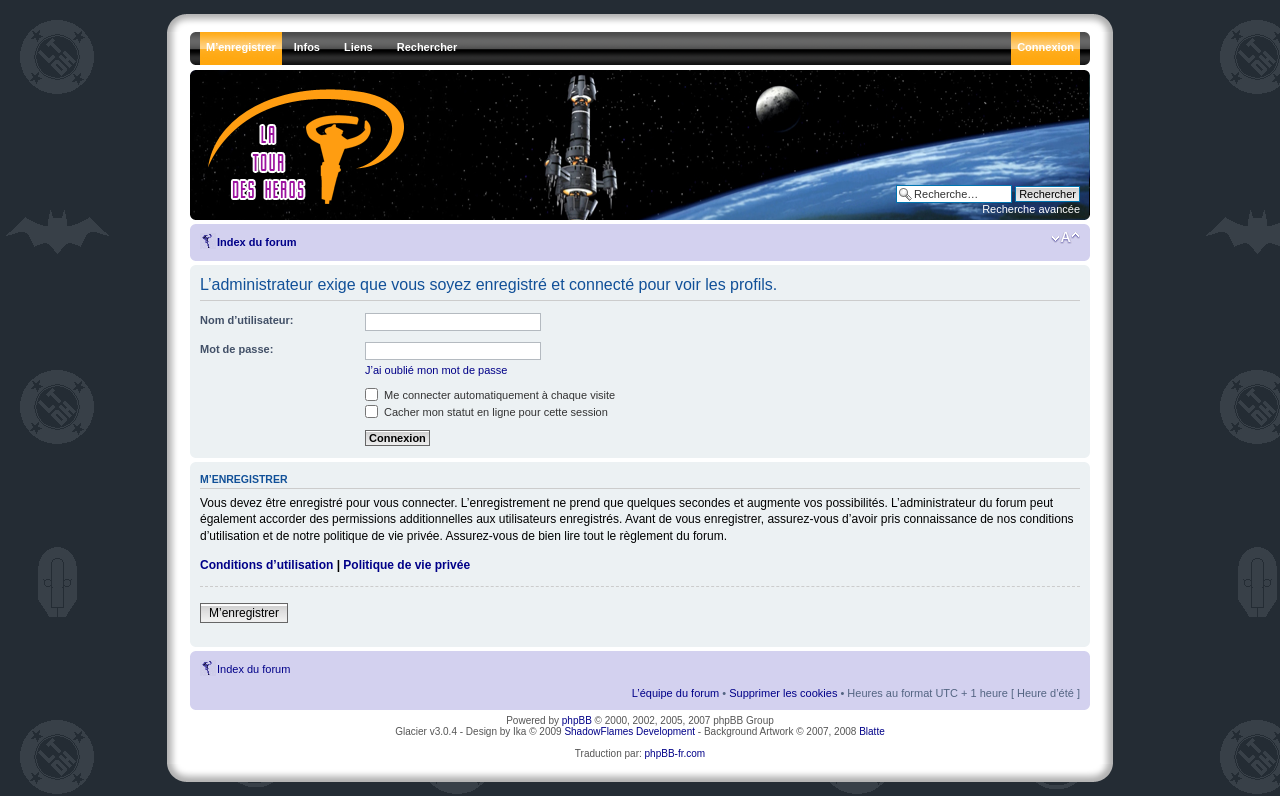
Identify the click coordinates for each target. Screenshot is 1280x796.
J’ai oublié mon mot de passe (436, 370)
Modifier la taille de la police (1065, 238)
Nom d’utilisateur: (247, 320)
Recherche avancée (1031, 209)
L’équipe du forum (675, 693)
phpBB (577, 720)
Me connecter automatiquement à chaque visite (490, 395)
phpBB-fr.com (675, 753)
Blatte (872, 731)
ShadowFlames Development (629, 731)
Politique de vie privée (406, 565)
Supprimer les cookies (783, 693)
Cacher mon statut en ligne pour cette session (486, 412)
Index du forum (256, 242)
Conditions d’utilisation (266, 565)
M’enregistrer (244, 613)
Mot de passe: (236, 349)
